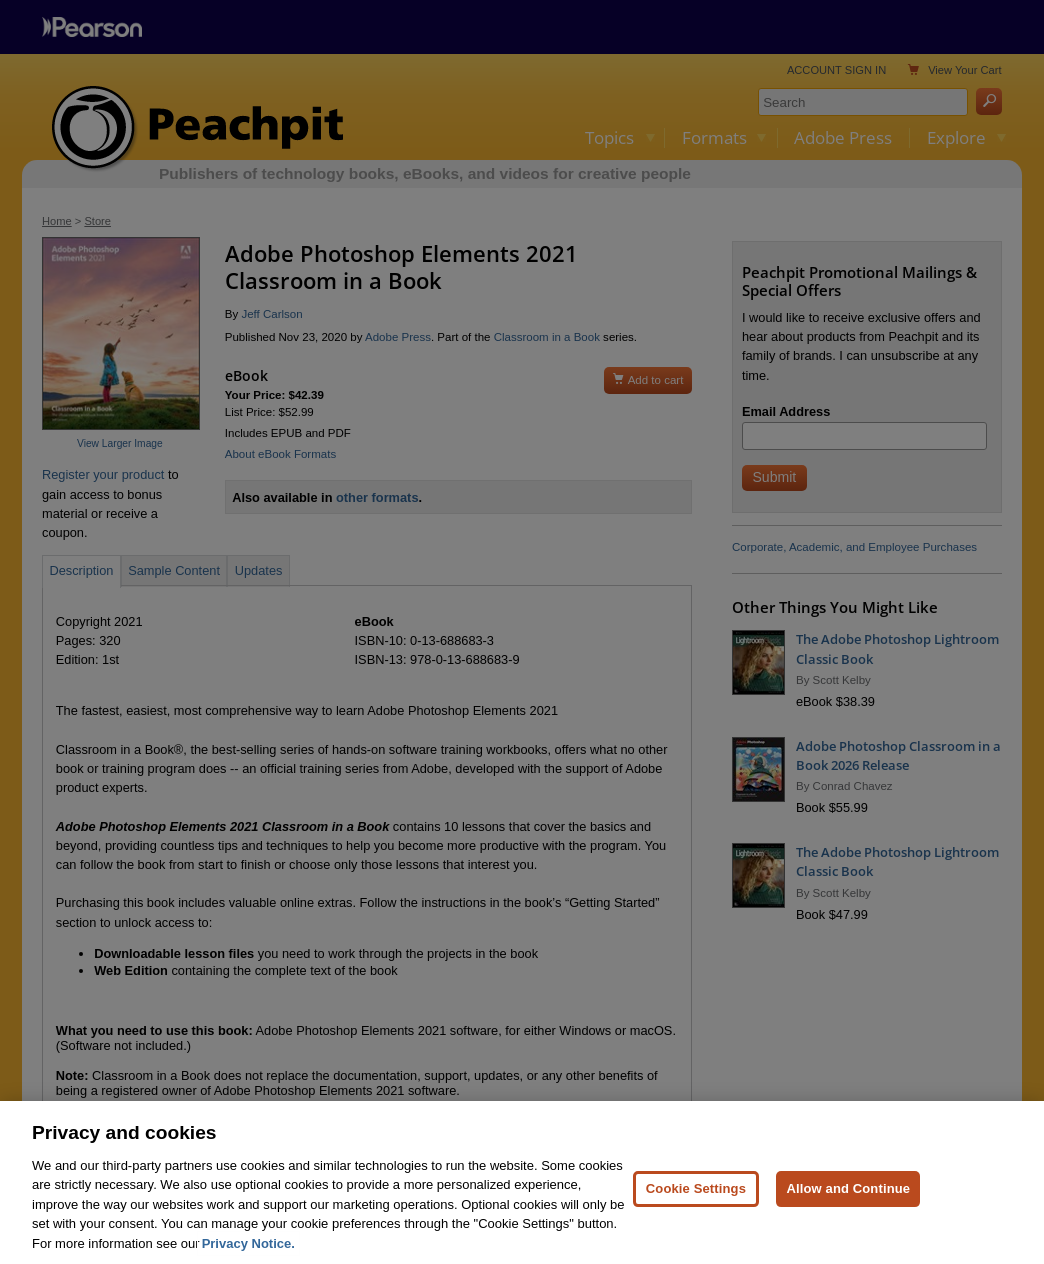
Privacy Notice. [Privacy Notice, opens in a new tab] (248, 1255)
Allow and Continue (848, 1199)
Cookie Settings (696, 1199)
